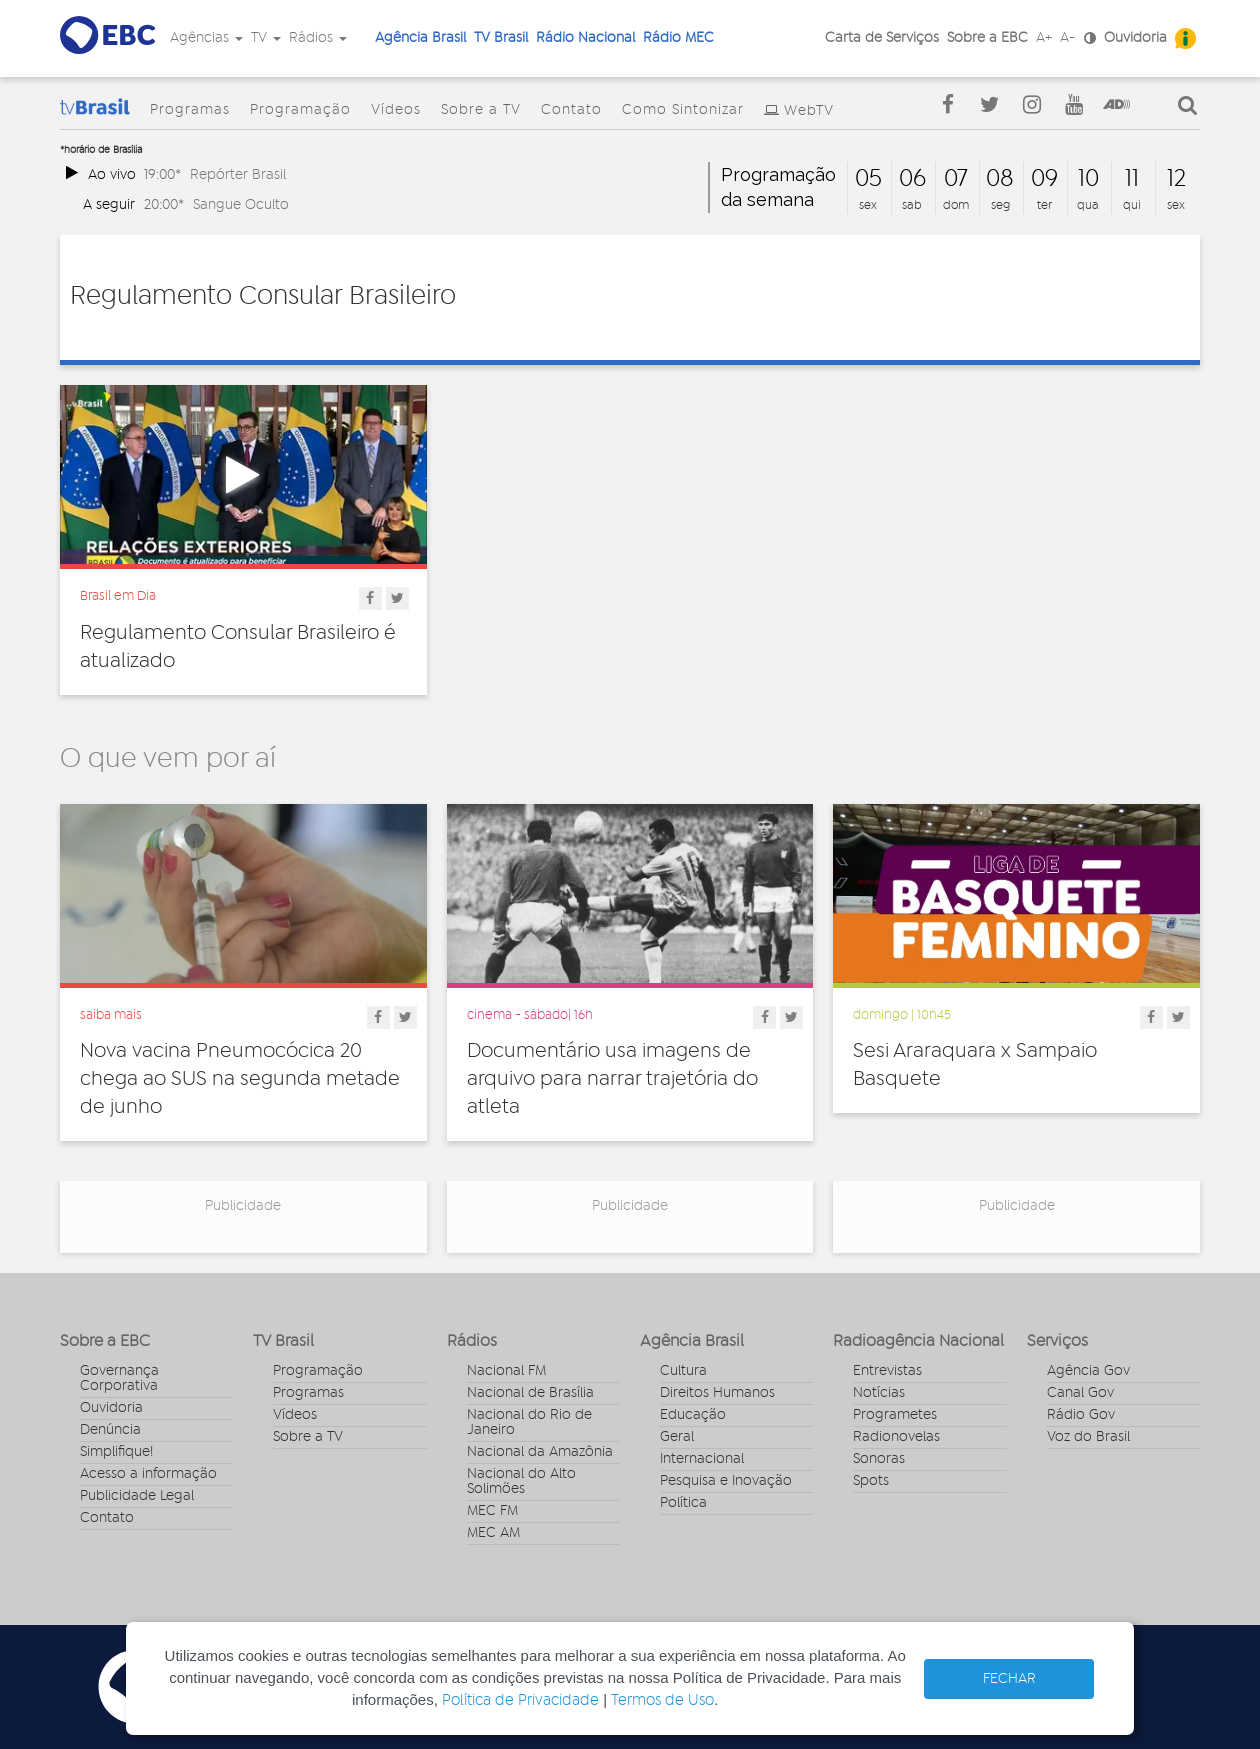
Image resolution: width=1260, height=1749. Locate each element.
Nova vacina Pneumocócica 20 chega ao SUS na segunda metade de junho (240, 1079)
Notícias (879, 1393)
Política (683, 1503)
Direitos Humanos (717, 1393)
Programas (190, 110)
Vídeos (396, 110)
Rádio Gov (1081, 1415)
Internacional (702, 1459)
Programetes (895, 1415)
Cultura (683, 1371)
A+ (1044, 38)
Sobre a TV (481, 110)
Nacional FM (506, 1371)
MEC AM (493, 1533)
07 (956, 179)
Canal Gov (1080, 1393)
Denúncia (110, 1430)
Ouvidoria (1135, 38)
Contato (571, 110)
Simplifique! (116, 1452)
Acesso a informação (148, 1474)
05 (868, 179)
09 (1044, 179)
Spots (871, 1481)
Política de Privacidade (520, 1700)
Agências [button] (206, 38)
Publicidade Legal (137, 1496)
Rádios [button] (318, 38)
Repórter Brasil (238, 174)
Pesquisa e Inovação (726, 1481)
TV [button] (266, 38)
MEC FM (492, 1511)
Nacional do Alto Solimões (521, 1481)
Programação (300, 110)
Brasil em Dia (118, 596)
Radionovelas (896, 1437)
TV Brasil (501, 38)
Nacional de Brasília (530, 1393)
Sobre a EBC (987, 38)
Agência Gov (1088, 1371)
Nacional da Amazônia (540, 1452)
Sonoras (879, 1459)
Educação (693, 1415)
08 (1000, 179)
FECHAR (1009, 1679)
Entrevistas (887, 1371)
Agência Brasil (420, 38)
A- (1068, 38)
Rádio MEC (678, 38)
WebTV (809, 111)
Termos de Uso (662, 1700)
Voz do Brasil (1088, 1437)
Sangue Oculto (241, 204)
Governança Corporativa (119, 1378)
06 (912, 179)
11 (1132, 179)
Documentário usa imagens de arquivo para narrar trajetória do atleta (612, 1079)
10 (1088, 179)
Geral (677, 1437)
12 (1176, 179)
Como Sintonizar (683, 110)
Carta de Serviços (882, 38)
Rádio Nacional (585, 38)
